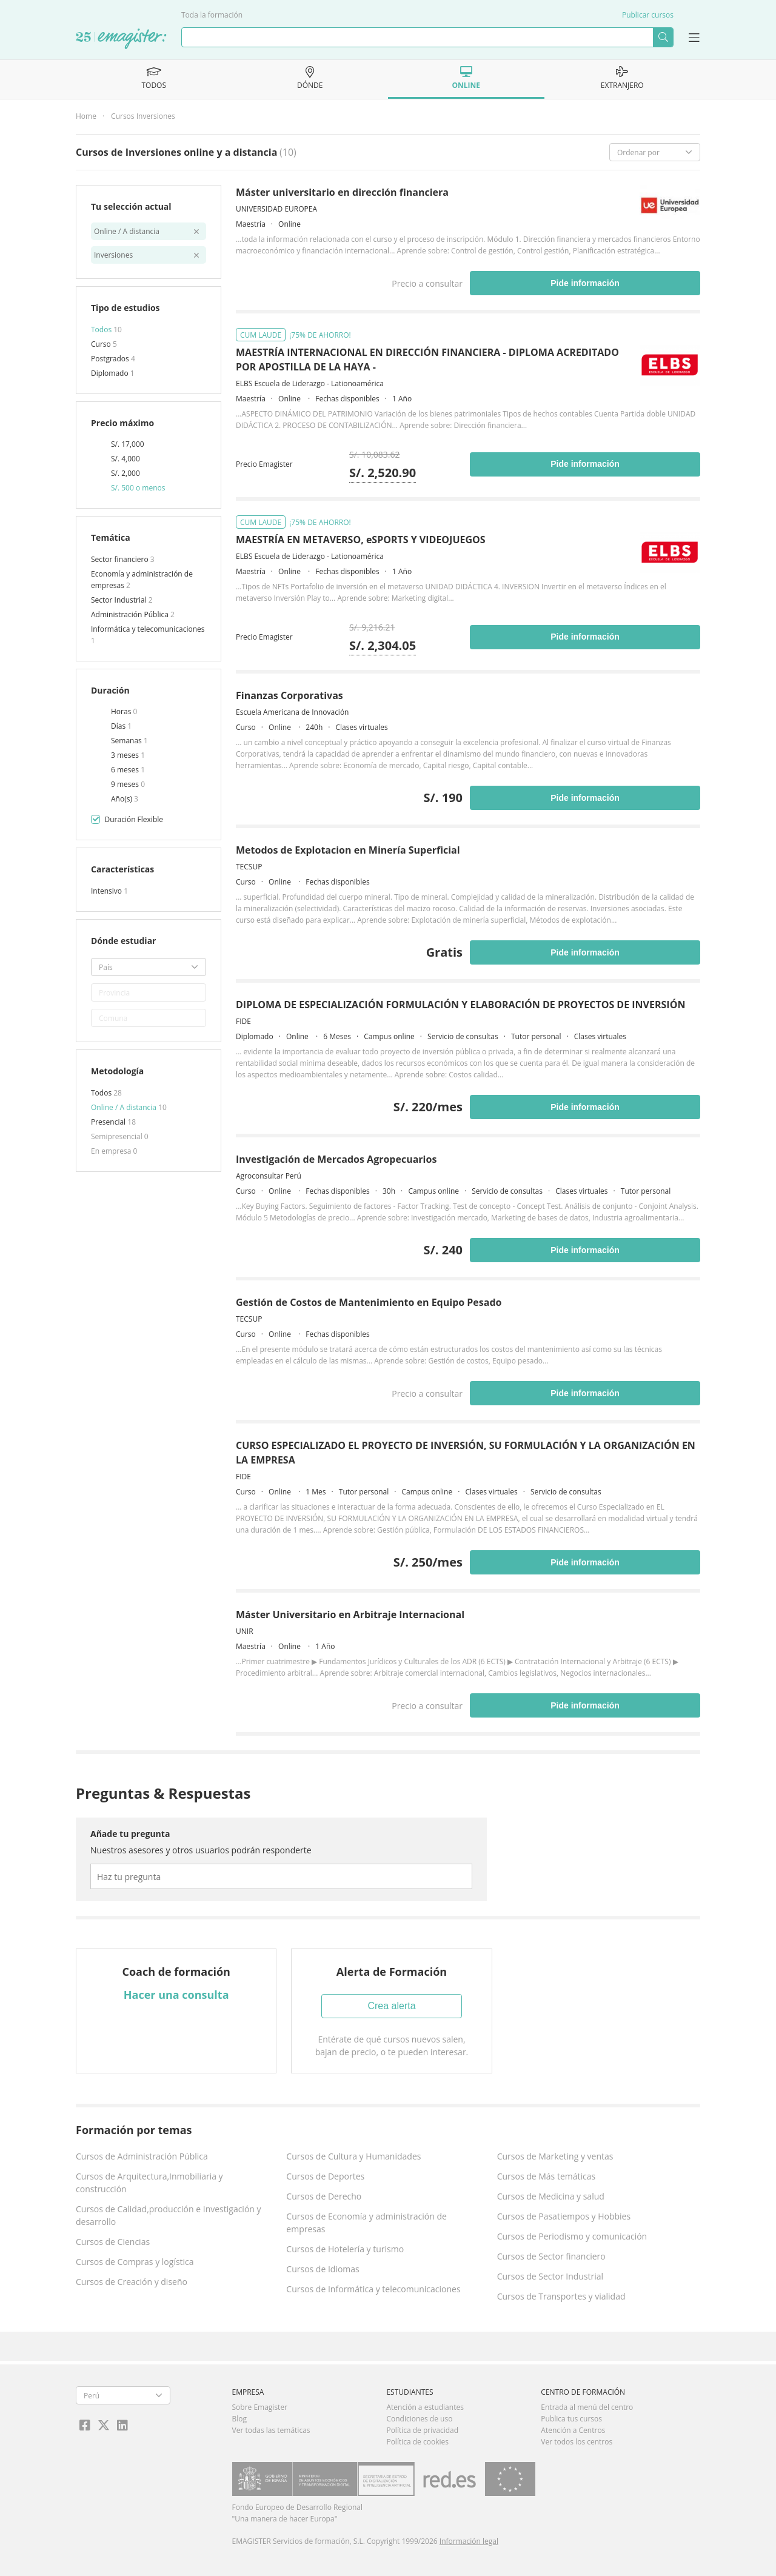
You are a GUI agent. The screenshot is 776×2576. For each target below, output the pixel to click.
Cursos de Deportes (325, 2176)
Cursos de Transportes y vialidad (561, 2296)
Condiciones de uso (419, 2419)
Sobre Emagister (260, 2407)
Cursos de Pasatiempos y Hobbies (563, 2216)
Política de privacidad (422, 2430)
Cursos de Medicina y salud (550, 2196)
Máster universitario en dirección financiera (342, 192)
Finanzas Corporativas (289, 695)
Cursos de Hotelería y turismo (345, 2249)
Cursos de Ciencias (113, 2241)
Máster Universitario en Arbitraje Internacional (350, 1614)
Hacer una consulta (176, 1994)
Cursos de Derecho (323, 2196)
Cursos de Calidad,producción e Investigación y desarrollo (168, 2215)
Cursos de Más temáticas (546, 2176)
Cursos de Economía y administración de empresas (366, 2222)
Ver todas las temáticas (271, 2430)
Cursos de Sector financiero (551, 2256)
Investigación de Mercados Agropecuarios (336, 1159)
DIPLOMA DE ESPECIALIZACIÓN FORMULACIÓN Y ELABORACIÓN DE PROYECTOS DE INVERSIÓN (460, 1004)
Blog (239, 2419)
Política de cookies (417, 2442)
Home (86, 116)
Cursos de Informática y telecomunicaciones (373, 2289)
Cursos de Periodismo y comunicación (572, 2236)
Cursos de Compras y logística (135, 2261)
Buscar (663, 37)
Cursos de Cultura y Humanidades (353, 2156)
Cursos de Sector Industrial (550, 2276)
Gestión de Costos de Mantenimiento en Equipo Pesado (368, 1302)
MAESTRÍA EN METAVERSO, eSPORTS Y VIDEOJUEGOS (361, 539)
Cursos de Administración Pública (142, 2156)
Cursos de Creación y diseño (131, 2281)
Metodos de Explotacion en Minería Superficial (348, 850)
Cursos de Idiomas (322, 2269)
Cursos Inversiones (143, 116)
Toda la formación (211, 15)
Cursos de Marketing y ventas (555, 2156)
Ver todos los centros (576, 2442)
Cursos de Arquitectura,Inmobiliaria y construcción (149, 2182)
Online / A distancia (124, 1107)
